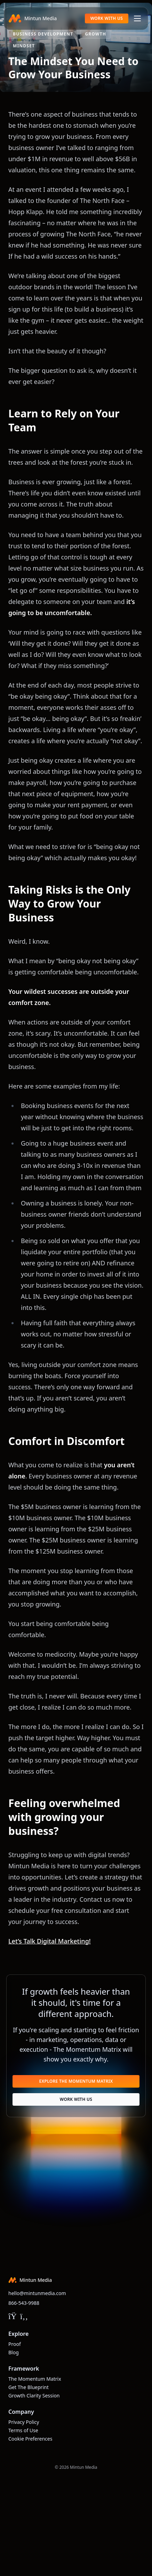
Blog (13, 2352)
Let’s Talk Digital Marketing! (49, 1941)
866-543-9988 (23, 2303)
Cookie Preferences (30, 2438)
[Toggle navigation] (137, 18)
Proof (14, 2344)
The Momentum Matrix (34, 2378)
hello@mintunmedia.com (37, 2293)
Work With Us (106, 18)
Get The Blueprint (28, 2387)
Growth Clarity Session (34, 2395)
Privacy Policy (23, 2422)
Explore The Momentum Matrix (76, 2081)
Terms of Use (23, 2430)
